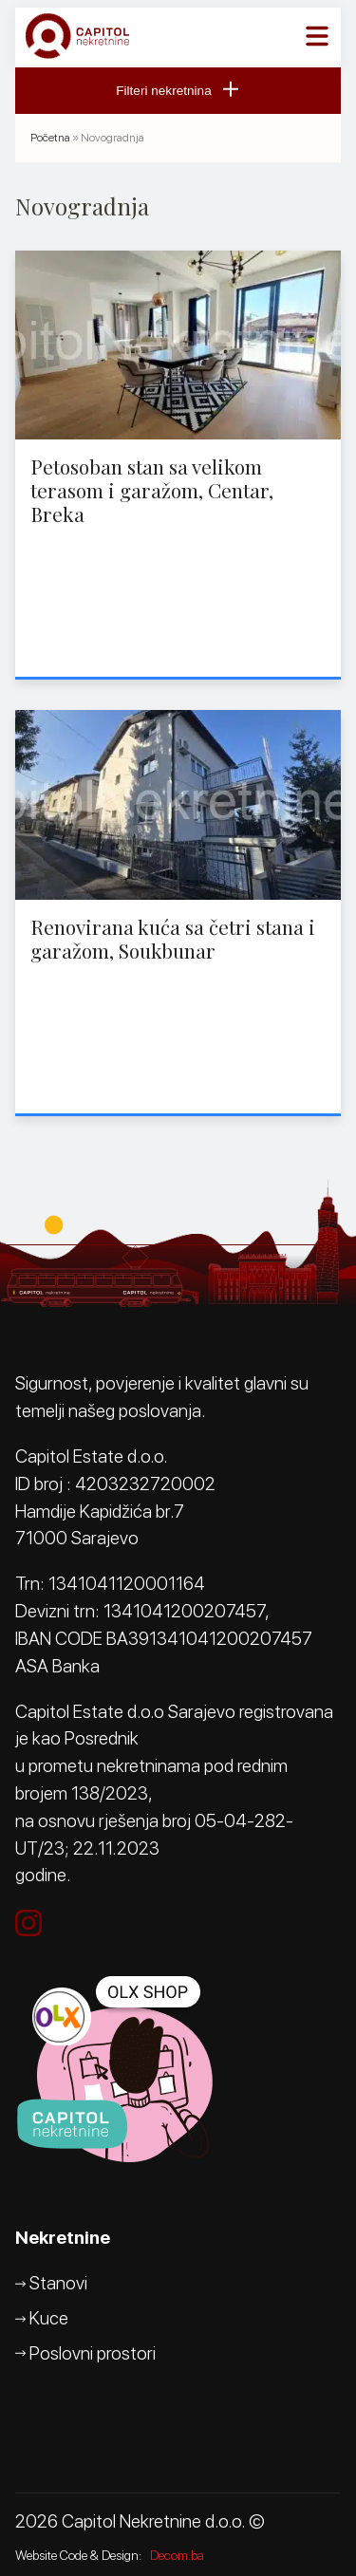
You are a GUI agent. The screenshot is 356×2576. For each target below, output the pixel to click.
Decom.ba (177, 2555)
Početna (50, 137)
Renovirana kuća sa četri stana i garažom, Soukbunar (172, 938)
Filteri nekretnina (178, 91)
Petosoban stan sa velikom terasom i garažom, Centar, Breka (151, 490)
